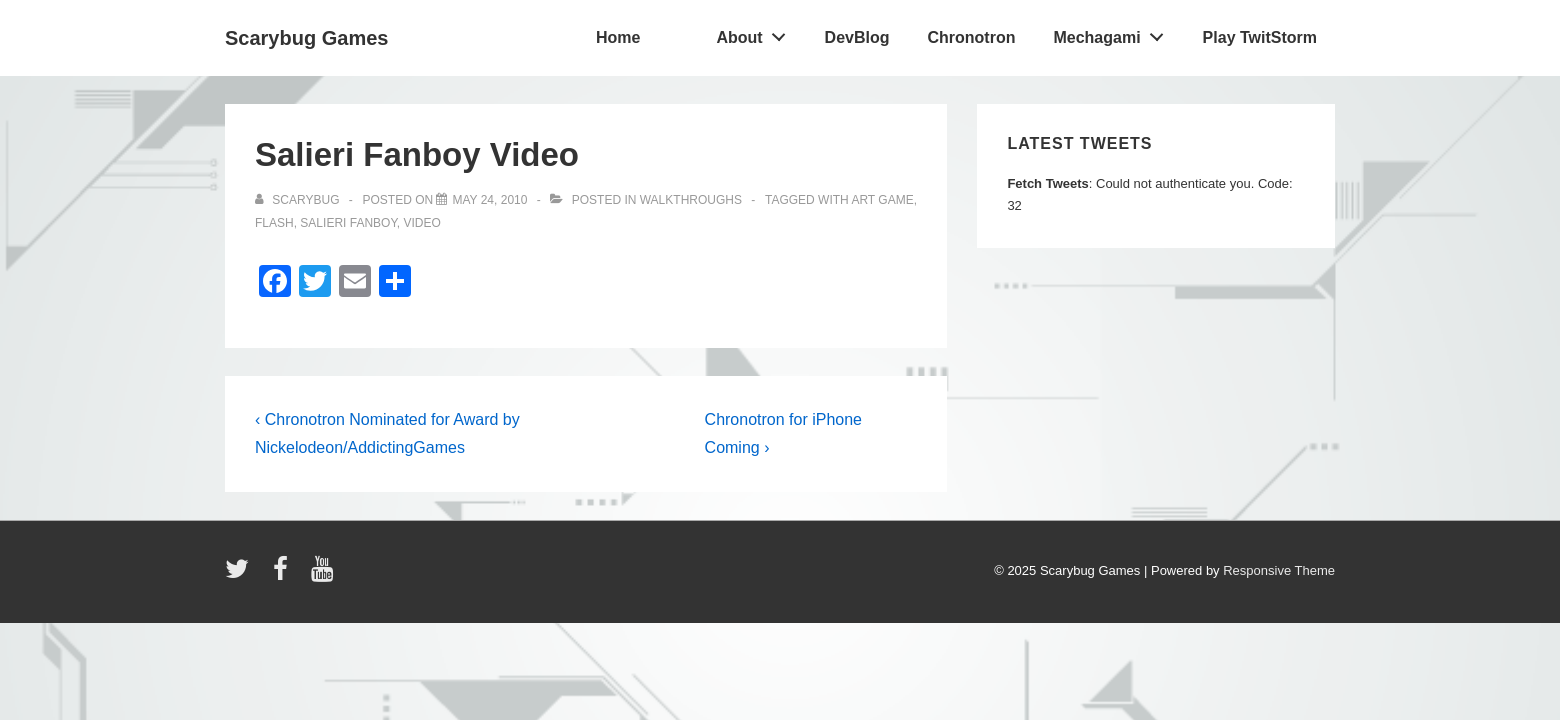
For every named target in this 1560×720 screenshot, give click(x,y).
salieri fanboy (348, 223)
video (422, 223)
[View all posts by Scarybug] (299, 200)
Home (618, 37)
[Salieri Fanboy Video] (489, 200)
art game (882, 200)
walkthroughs (691, 200)
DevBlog (857, 37)
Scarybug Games (306, 38)
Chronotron (971, 37)
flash (274, 223)
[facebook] (285, 575)
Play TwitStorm (1260, 37)
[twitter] (241, 575)
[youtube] (324, 575)
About (756, 33)
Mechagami (1113, 33)
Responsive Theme (1279, 570)
